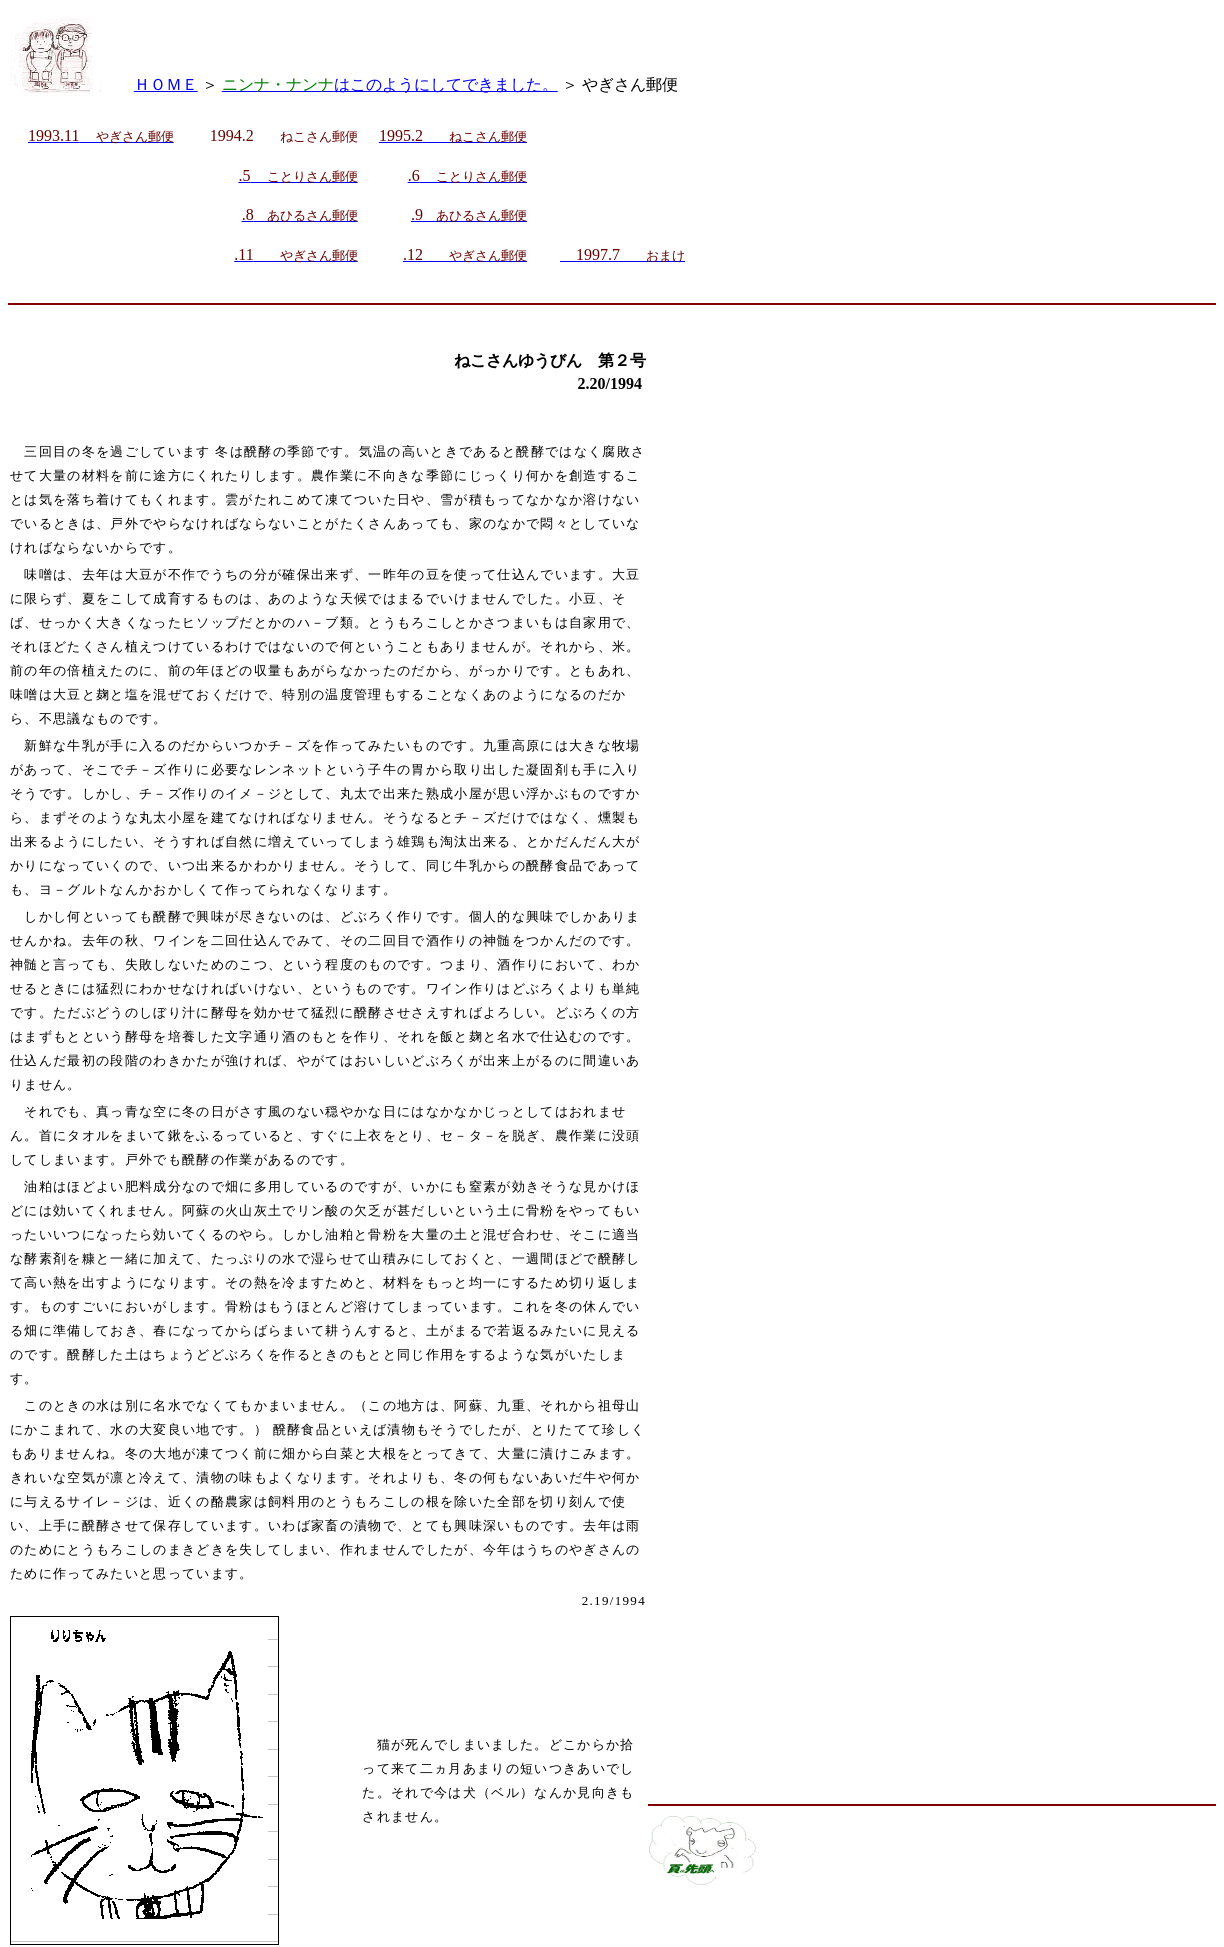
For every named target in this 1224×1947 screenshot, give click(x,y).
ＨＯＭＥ (166, 84)
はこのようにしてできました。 (390, 84)
